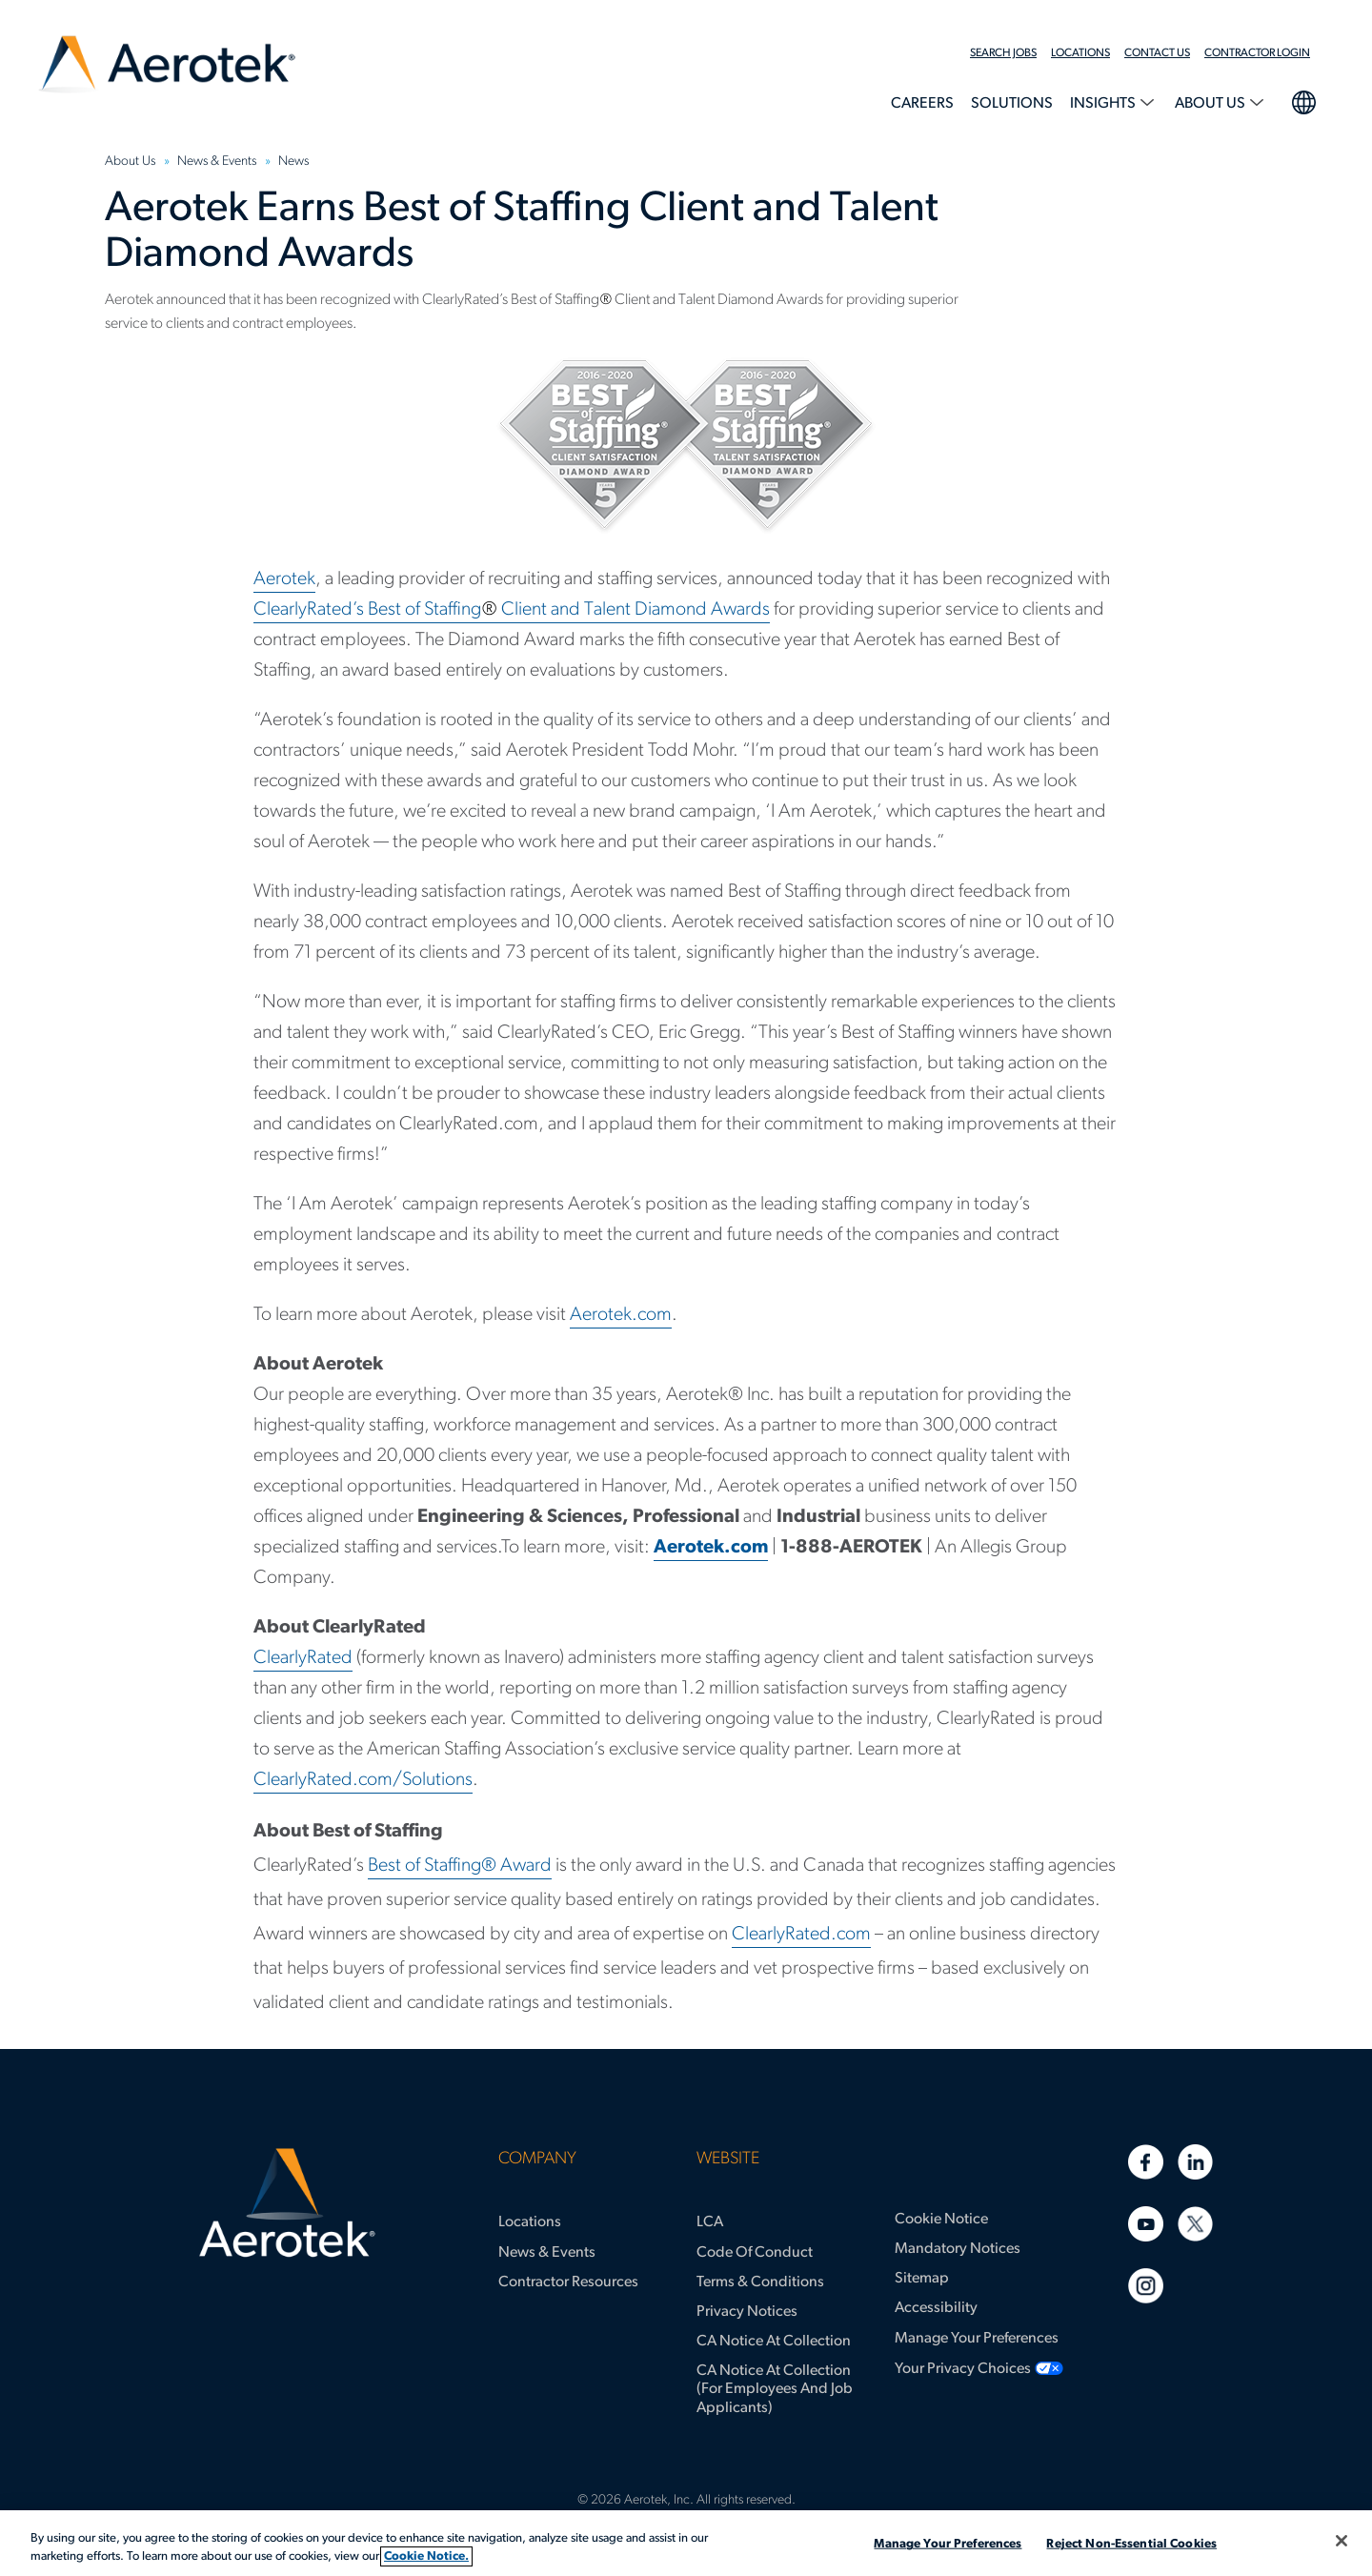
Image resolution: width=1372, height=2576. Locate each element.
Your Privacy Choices (963, 2369)
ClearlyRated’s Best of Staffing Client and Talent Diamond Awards (511, 609)
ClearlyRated (303, 1658)
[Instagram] (1145, 2285)
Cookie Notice (941, 2219)
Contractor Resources (568, 2282)
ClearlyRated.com (801, 1934)
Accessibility (936, 2308)
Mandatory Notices (957, 2249)
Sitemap (922, 2278)
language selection (1302, 100)
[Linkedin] (1195, 2162)
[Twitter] (1195, 2223)
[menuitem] (1010, 53)
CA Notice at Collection (773, 2341)
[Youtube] (1145, 2223)
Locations (1080, 53)
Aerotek (284, 579)
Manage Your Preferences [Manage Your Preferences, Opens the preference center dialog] (947, 2544)
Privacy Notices (746, 2312)
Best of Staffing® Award (460, 1866)
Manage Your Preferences (977, 2338)
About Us (1211, 104)
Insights (1104, 104)
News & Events (546, 2253)
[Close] (1341, 2541)
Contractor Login (1257, 53)
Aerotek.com (621, 1315)
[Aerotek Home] (287, 2203)
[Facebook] (1145, 2162)
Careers (922, 104)
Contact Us (1157, 53)
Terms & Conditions (760, 2282)
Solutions (1012, 104)
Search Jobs (1003, 53)
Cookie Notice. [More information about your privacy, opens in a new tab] (426, 2556)
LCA (709, 2222)
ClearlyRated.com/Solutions (363, 1780)
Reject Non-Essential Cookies (1131, 2544)
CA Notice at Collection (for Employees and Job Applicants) (774, 2389)
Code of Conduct (754, 2253)
